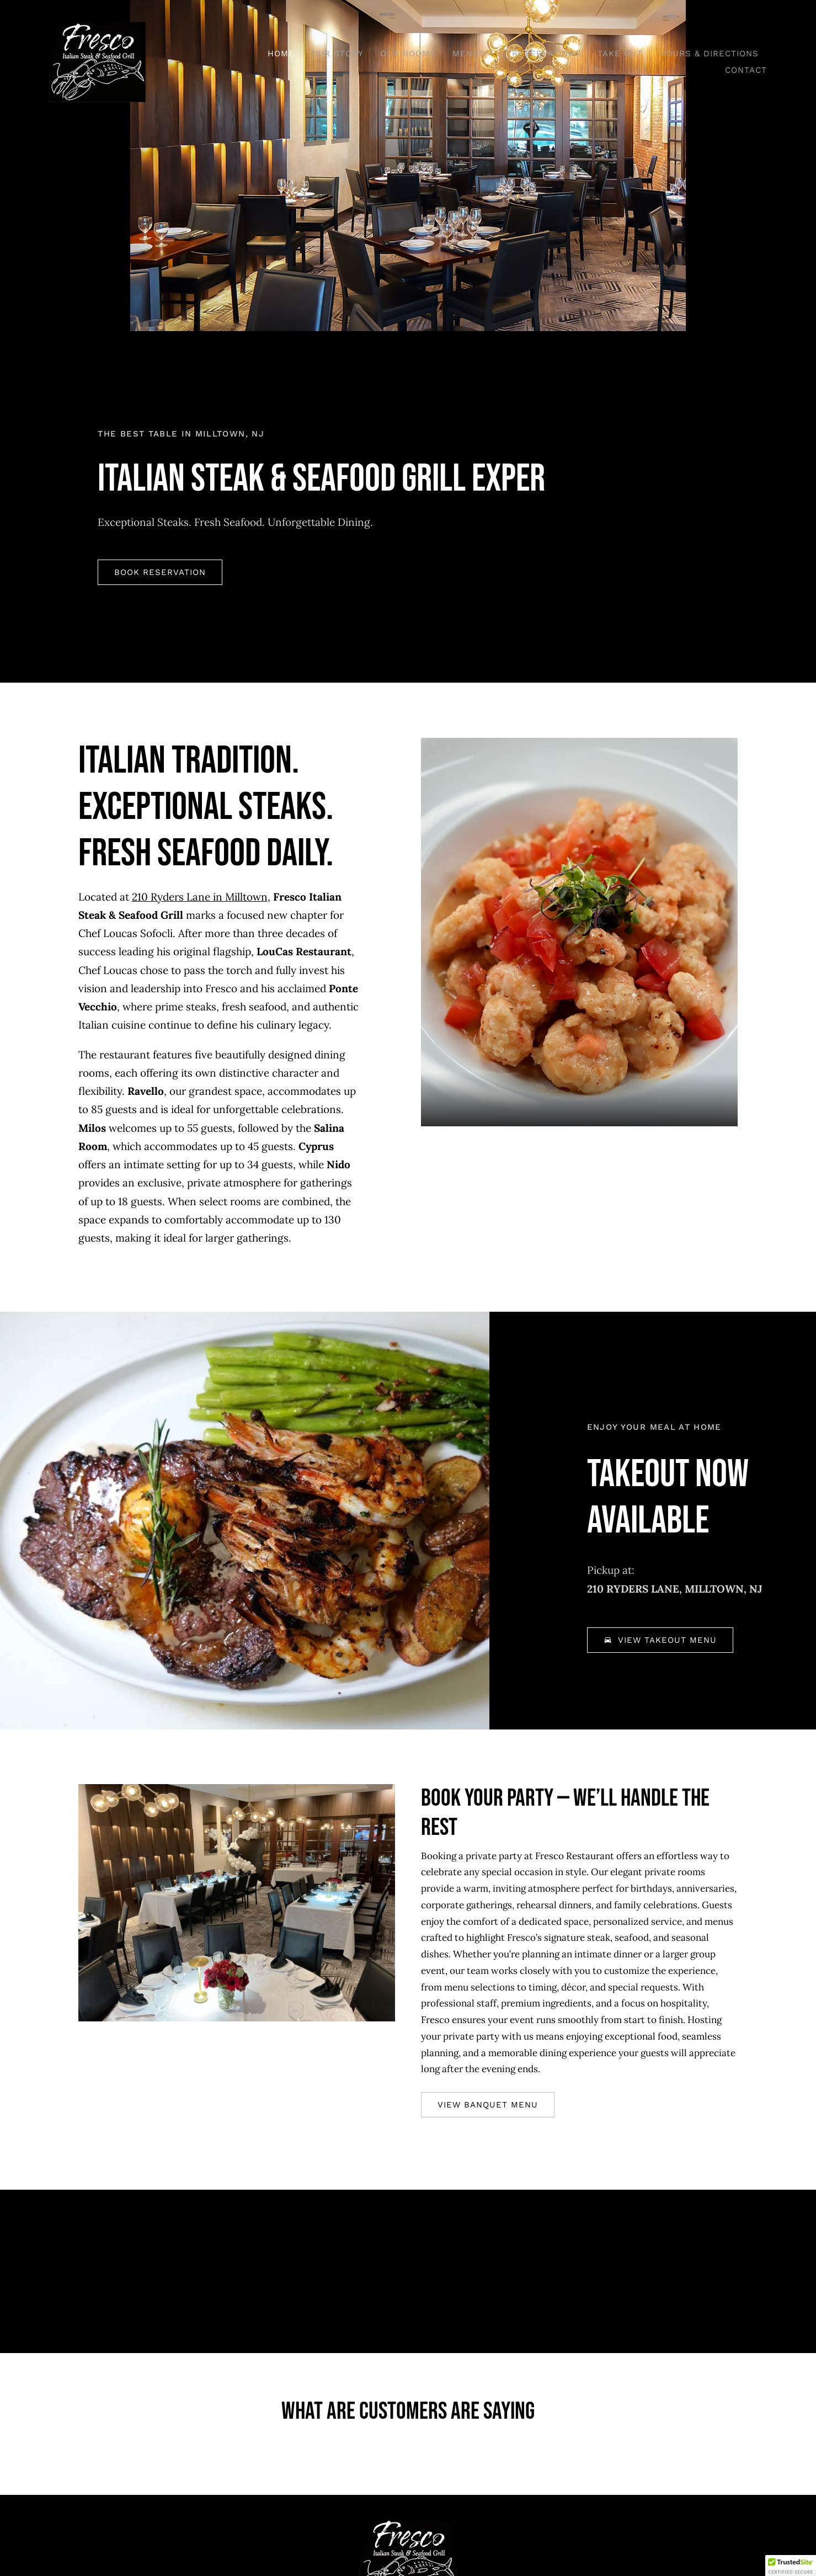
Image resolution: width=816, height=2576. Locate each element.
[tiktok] (408, 2503)
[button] (790, 2565)
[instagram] (438, 2503)
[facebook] (377, 2503)
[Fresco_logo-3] (97, 27)
